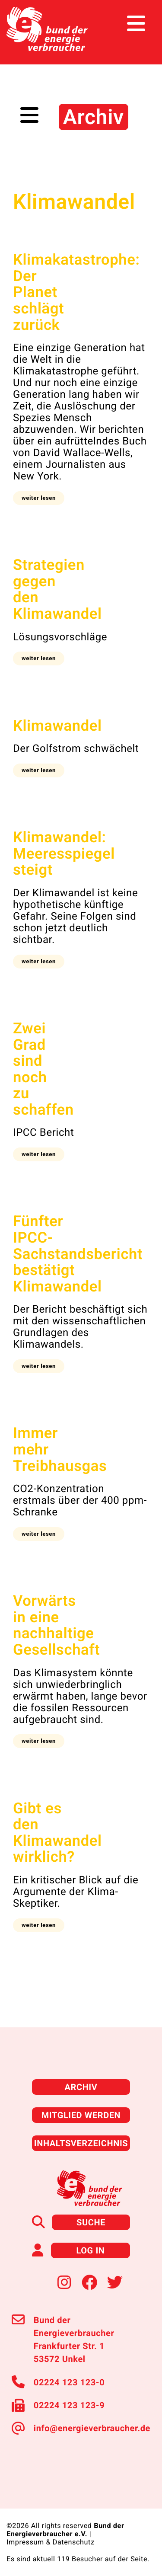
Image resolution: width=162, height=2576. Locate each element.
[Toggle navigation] (139, 24)
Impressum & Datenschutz (50, 2542)
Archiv (81, 2087)
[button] (38, 498)
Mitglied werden (81, 2115)
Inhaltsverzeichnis (81, 2143)
